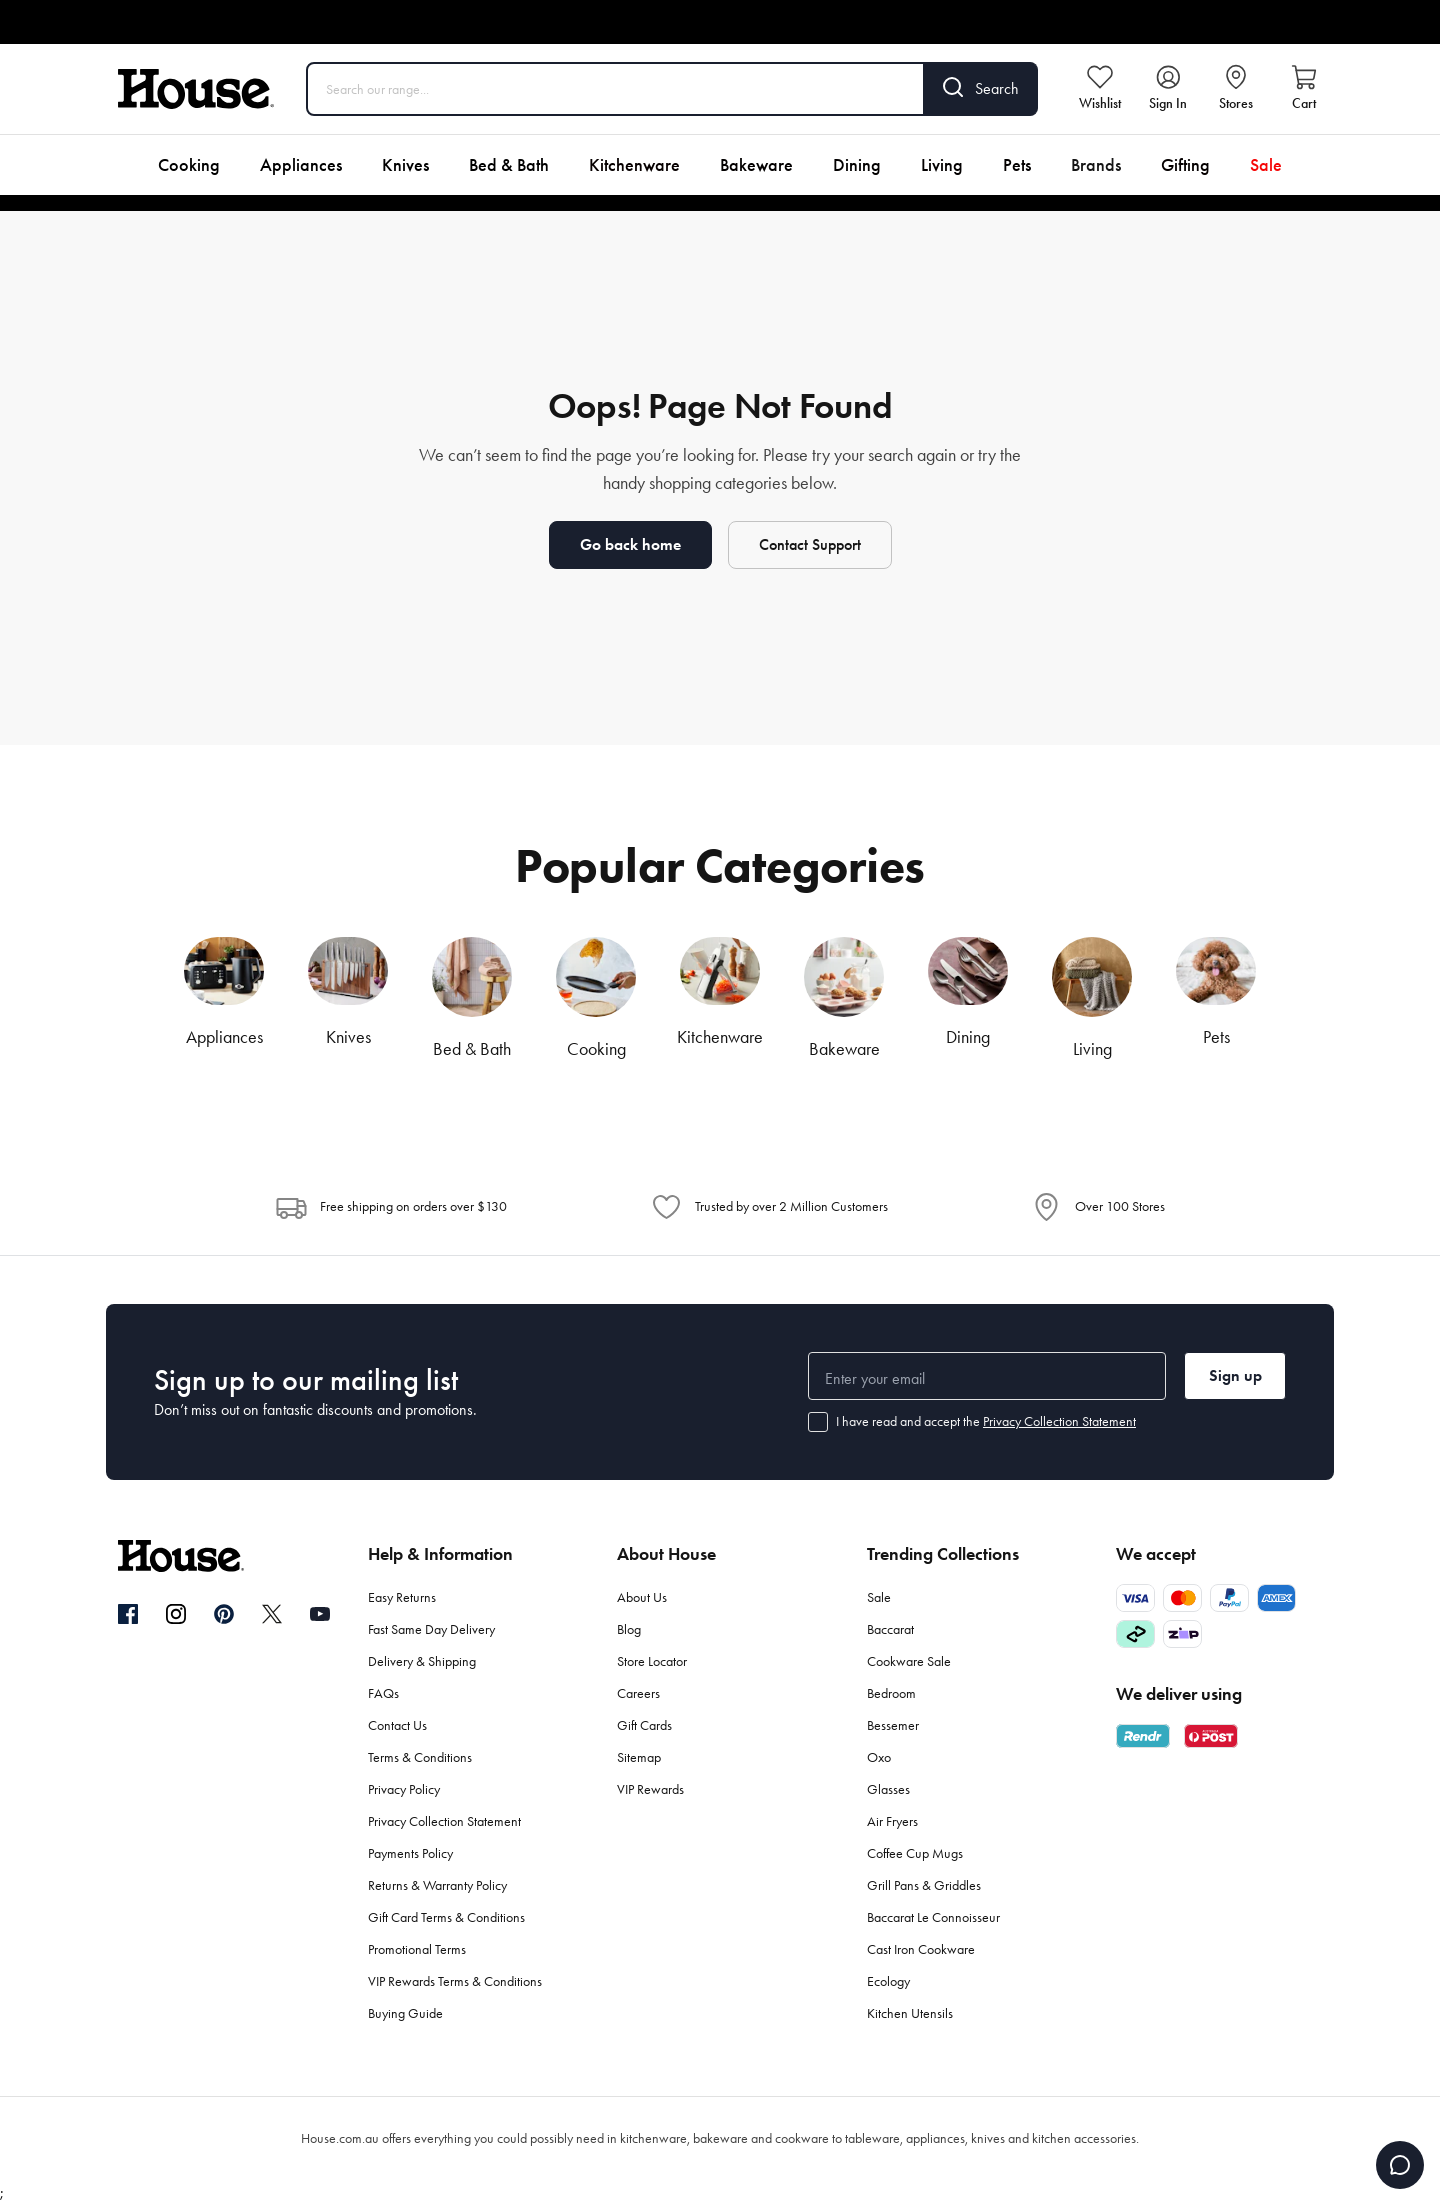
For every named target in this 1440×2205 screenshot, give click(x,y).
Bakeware (756, 165)
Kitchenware (634, 165)
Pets (1017, 165)
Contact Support (810, 544)
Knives (405, 165)
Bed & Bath (509, 165)
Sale (1266, 165)
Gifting (1185, 165)
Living (942, 165)
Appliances (301, 165)
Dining (857, 165)
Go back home (630, 544)
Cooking (189, 165)
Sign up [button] (1235, 1375)
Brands (1096, 165)
